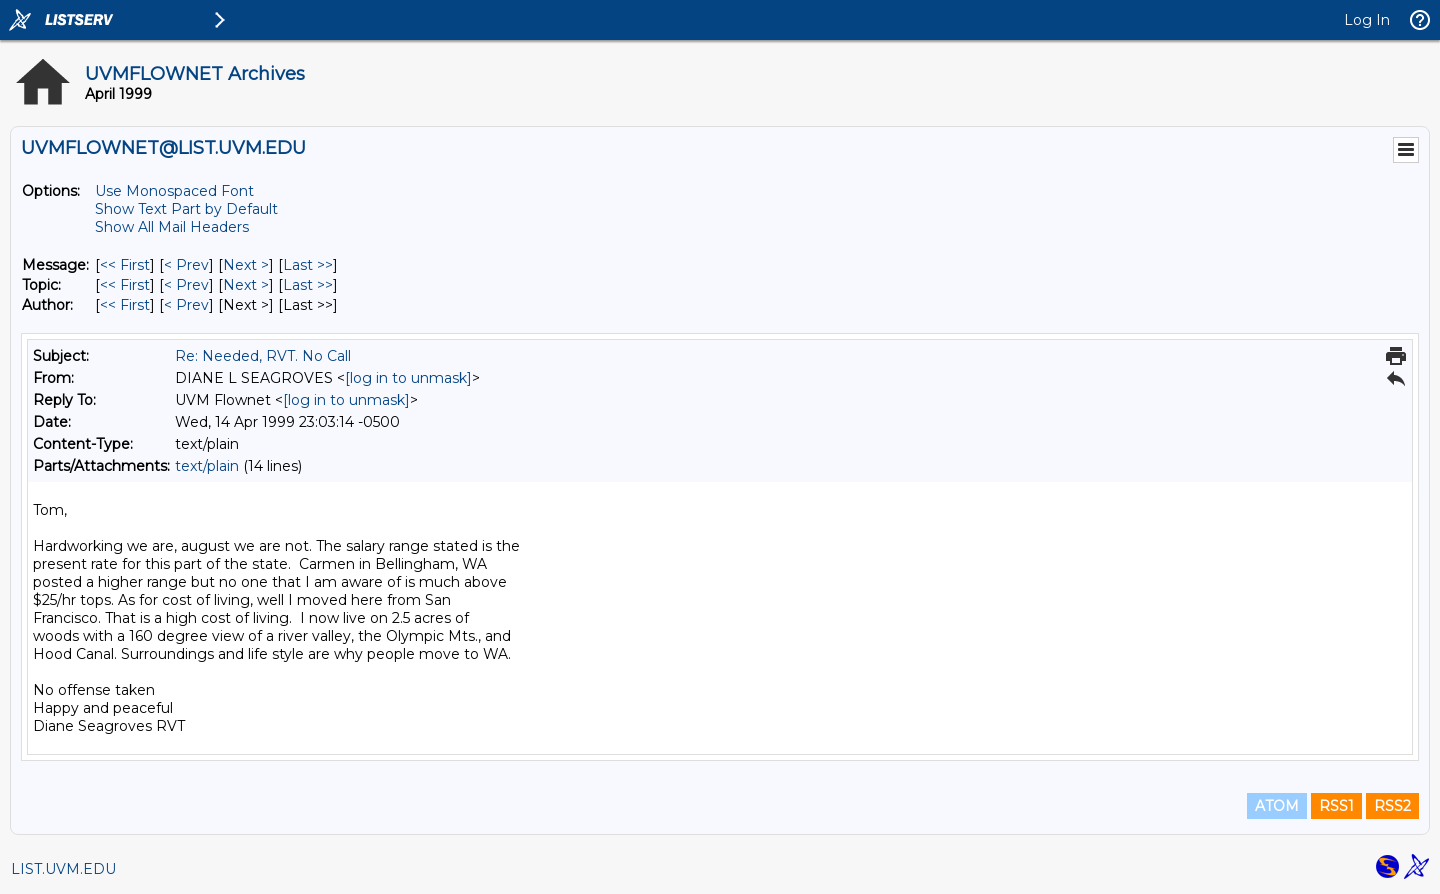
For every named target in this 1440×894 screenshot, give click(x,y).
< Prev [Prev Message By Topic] (186, 285)
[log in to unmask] (408, 378)
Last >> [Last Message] (308, 265)
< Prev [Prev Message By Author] (186, 305)
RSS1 (1336, 806)
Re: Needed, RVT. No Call (263, 356)
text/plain (207, 466)
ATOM (1277, 806)
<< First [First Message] (125, 265)
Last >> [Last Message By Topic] (308, 285)
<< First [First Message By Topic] (125, 285)
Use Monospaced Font (174, 191)
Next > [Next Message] (246, 265)
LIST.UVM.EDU (63, 869)
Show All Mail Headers (172, 227)
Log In (1367, 20)
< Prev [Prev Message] (186, 265)
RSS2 (1392, 806)
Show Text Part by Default (186, 209)
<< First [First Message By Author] (125, 305)
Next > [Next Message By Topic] (246, 285)
